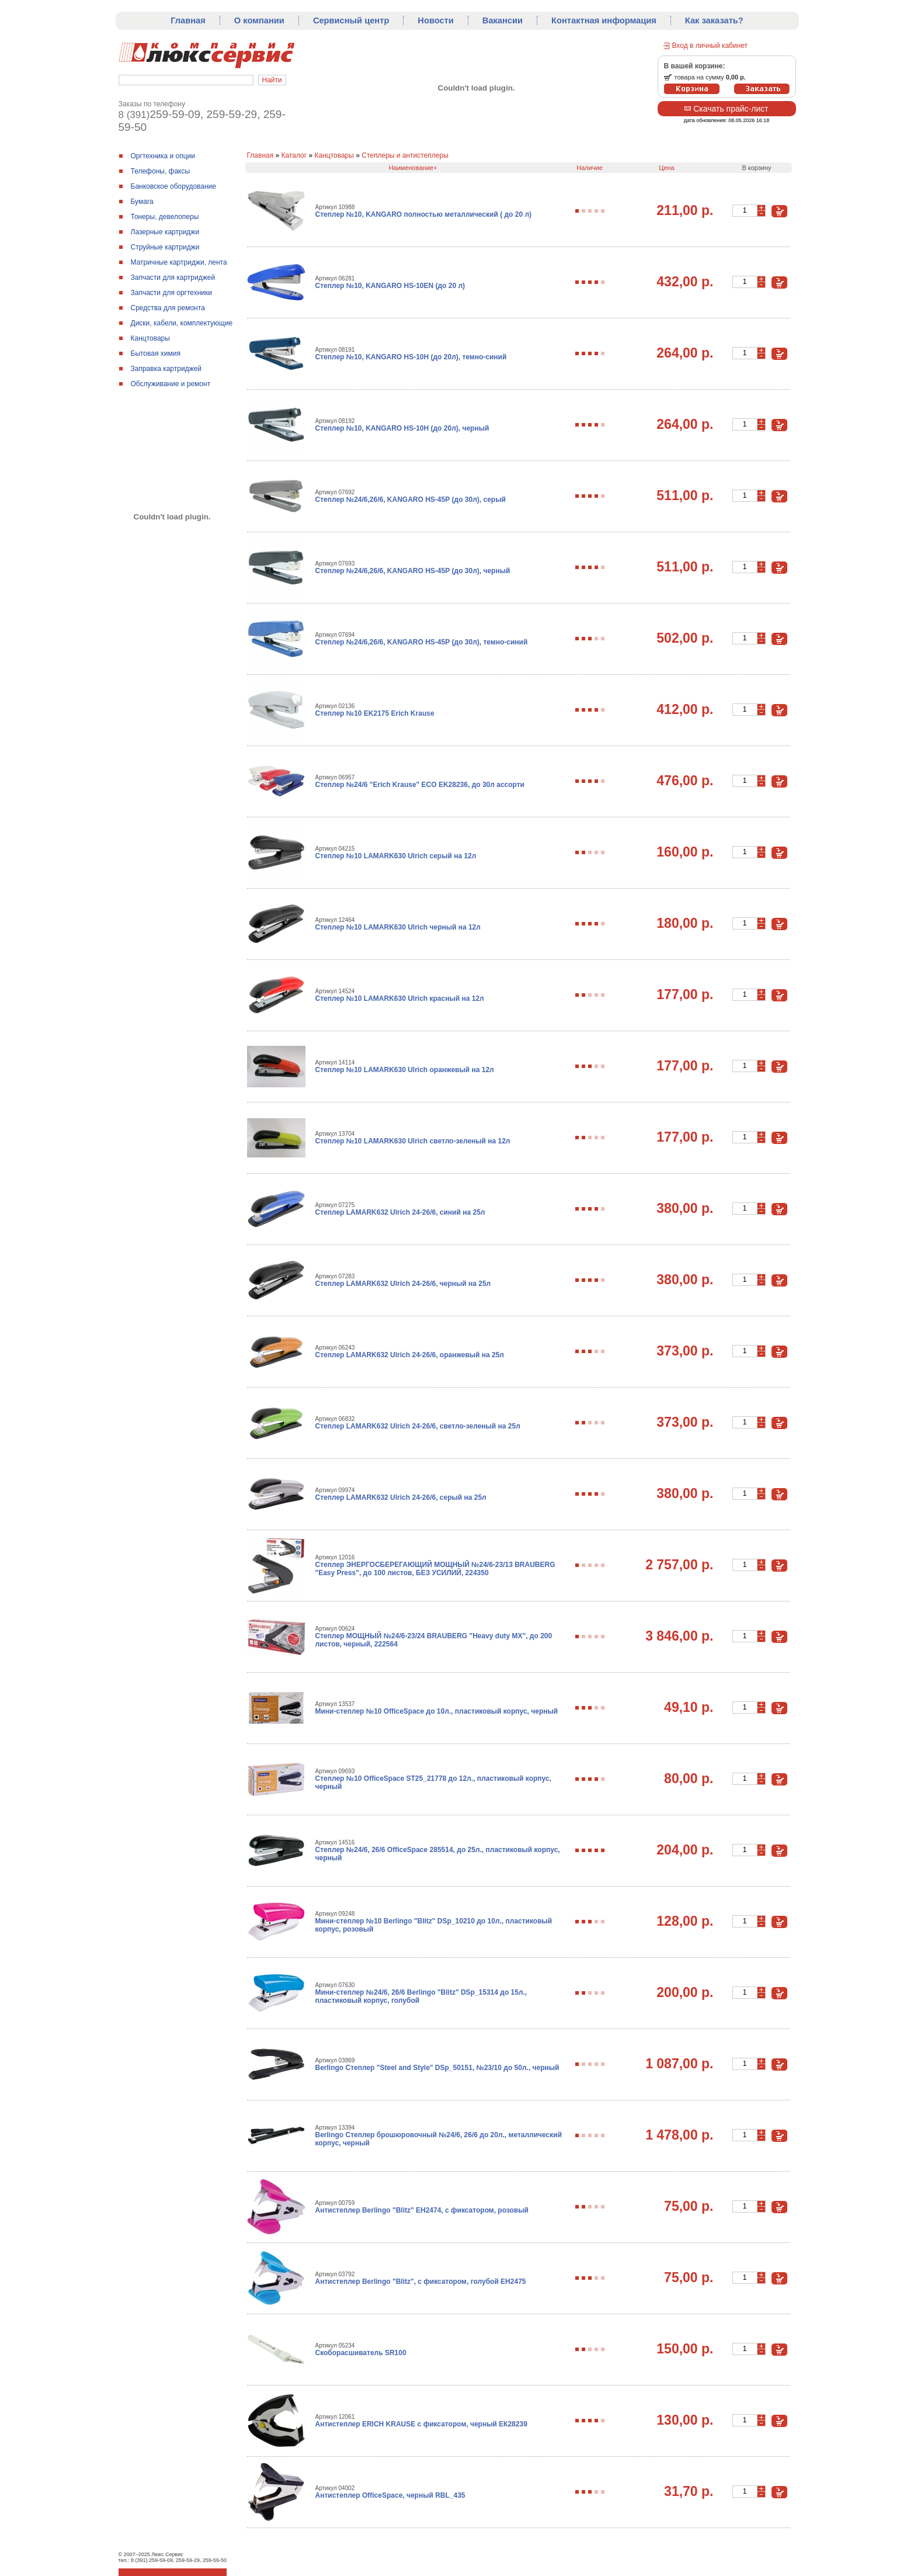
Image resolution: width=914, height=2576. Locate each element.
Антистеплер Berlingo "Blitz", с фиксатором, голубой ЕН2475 (420, 2281)
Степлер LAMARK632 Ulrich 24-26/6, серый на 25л (400, 1497)
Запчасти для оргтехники (172, 293)
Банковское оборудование (174, 186)
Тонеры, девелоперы (165, 217)
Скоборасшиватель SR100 (360, 2353)
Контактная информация (603, 20)
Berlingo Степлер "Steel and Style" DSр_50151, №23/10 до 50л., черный (437, 2068)
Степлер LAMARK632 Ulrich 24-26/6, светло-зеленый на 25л (417, 1426)
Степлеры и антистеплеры (405, 155)
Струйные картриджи (165, 247)
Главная (188, 20)
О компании (259, 20)
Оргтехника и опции (163, 156)
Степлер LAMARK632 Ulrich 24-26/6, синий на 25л (400, 1212)
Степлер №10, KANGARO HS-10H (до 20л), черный (402, 428)
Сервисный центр (351, 20)
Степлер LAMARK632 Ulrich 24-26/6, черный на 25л (403, 1284)
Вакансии (502, 20)
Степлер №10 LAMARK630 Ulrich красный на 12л (399, 998)
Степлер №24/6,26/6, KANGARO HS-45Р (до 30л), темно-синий (421, 642)
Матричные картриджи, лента (179, 262)
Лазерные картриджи (165, 232)
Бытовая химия (155, 353)
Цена (666, 167)
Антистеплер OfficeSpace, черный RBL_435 (390, 2495)
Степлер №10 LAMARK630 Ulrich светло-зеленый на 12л (412, 1141)
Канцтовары (150, 338)
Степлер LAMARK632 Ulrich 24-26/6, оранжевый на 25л (410, 1355)
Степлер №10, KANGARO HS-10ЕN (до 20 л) (390, 286)
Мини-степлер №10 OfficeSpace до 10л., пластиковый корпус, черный (436, 1711)
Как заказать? (714, 20)
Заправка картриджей (166, 369)
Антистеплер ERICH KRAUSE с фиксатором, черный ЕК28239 (421, 2424)
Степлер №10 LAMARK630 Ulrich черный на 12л (398, 927)
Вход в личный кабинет (710, 45)
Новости (435, 20)
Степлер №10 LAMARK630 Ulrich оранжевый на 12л (404, 1070)
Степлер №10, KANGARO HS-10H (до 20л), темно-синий (411, 357)
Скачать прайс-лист (726, 108)
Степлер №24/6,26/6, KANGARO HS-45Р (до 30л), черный (412, 571)
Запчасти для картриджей (173, 277)
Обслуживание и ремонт (171, 384)
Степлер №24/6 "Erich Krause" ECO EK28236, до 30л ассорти (420, 785)
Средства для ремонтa (168, 308)
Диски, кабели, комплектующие (182, 323)
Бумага (142, 201)
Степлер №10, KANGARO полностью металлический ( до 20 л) (423, 214)
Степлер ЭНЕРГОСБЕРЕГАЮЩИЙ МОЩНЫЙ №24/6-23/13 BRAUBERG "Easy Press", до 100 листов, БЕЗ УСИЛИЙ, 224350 (435, 1569)
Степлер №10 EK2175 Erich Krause (375, 713)
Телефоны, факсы (160, 171)
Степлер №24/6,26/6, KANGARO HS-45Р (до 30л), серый (410, 499)
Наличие (589, 167)
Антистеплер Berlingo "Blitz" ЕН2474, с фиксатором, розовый (422, 2210)
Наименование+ (413, 167)
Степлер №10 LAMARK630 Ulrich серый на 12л (396, 856)
